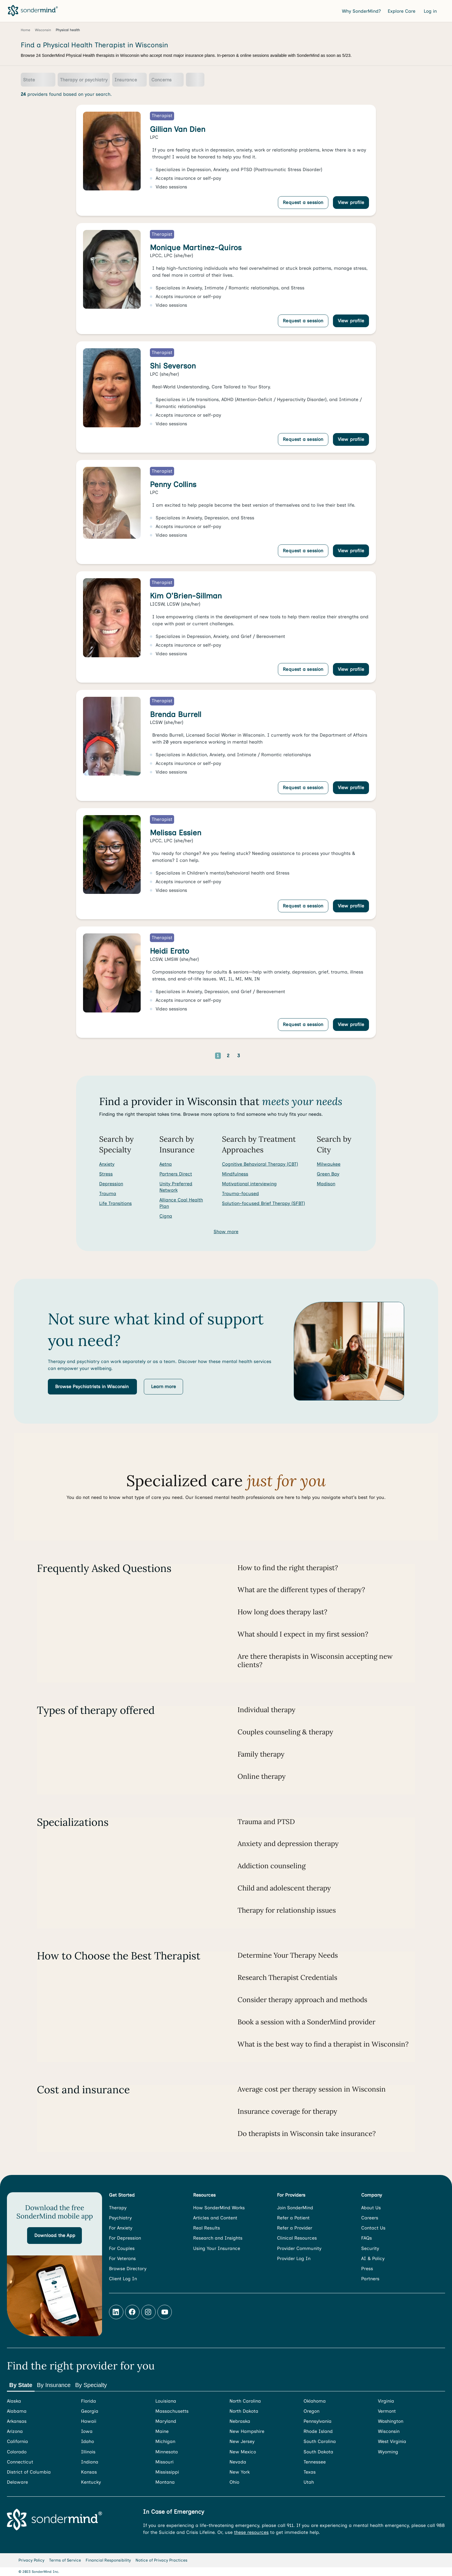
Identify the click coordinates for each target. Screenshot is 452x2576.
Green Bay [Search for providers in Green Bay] (328, 1174)
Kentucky (91, 2482)
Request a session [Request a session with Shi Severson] (303, 439)
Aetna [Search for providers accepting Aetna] (165, 1164)
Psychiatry (120, 2218)
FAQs (366, 2238)
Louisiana (165, 2401)
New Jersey (242, 2441)
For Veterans (122, 2258)
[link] (226, 160)
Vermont (387, 2411)
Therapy (118, 2207)
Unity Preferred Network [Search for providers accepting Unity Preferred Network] (175, 1187)
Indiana (89, 2462)
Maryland (165, 2421)
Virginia (386, 2401)
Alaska (14, 2401)
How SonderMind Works (219, 2207)
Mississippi (167, 2472)
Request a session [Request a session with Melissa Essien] (303, 906)
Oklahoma (315, 2401)
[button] (92, 1386)
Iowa (87, 2431)
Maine (162, 2431)
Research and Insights (217, 2238)
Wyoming (388, 2452)
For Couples (122, 2248)
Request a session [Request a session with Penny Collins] (303, 550)
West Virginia (392, 2441)
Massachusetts (172, 2411)
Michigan (165, 2441)
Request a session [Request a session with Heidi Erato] (303, 1024)
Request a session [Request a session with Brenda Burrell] (303, 787)
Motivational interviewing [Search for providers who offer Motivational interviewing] (249, 1183)
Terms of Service (65, 2560)
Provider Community (299, 2248)
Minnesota (166, 2452)
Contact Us (373, 2228)
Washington (390, 2421)
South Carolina (320, 2441)
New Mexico (242, 2452)
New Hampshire (246, 2431)
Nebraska (239, 2421)
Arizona (15, 2431)
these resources (251, 2532)
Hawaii (88, 2421)
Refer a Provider (294, 2228)
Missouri (164, 2462)
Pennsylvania (318, 2421)
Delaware (17, 2482)
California (17, 2441)
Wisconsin (389, 2431)
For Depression (125, 2238)
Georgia (89, 2411)
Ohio (234, 2482)
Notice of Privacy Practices (161, 2560)
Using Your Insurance (216, 2248)
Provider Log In (293, 2258)
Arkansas (17, 2421)
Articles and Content (215, 2218)
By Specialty (91, 2385)
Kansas (89, 2472)
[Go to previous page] (200, 1056)
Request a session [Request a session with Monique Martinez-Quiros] (303, 320)
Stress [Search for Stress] (106, 1174)
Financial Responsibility (108, 2560)
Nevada (237, 2462)
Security (370, 2248)
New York (239, 2472)
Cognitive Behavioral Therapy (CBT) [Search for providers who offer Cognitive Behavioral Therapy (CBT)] (260, 1164)
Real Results (206, 2228)
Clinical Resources (297, 2238)
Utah (309, 2482)
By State (20, 2385)
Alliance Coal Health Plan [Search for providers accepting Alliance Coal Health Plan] (181, 1203)
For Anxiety (120, 2228)
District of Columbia (29, 2472)
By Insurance (54, 2385)
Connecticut (20, 2462)
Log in (431, 11)
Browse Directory (127, 2268)
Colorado (17, 2452)
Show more (226, 1231)
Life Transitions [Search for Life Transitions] (115, 1203)
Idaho (87, 2441)
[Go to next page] (256, 1056)
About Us (371, 2207)
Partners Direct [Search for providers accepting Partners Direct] (175, 1174)
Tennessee (315, 2462)
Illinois (88, 2452)
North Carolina (245, 2401)
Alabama (17, 2411)
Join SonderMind (295, 2207)
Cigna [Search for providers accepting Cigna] (165, 1216)
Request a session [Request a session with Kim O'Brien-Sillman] (303, 669)
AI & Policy (373, 2258)
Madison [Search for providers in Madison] (326, 1183)
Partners (370, 2278)
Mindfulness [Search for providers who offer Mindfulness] (235, 1174)
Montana (165, 2482)
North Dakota (243, 2411)
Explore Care (402, 11)
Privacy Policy (31, 2560)
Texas (310, 2472)
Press (367, 2268)
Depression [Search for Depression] (111, 1183)
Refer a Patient (293, 2218)
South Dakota (318, 2452)
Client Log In (123, 2278)
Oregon (311, 2411)
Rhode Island (318, 2431)
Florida (88, 2401)
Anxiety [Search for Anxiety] (106, 1164)
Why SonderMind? (361, 11)
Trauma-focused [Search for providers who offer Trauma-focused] (240, 1193)
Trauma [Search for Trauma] (107, 1193)
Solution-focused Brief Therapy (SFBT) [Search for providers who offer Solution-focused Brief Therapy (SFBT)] (263, 1203)
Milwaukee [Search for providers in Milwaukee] (328, 1164)
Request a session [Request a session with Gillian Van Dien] (303, 202)
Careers (369, 2218)
